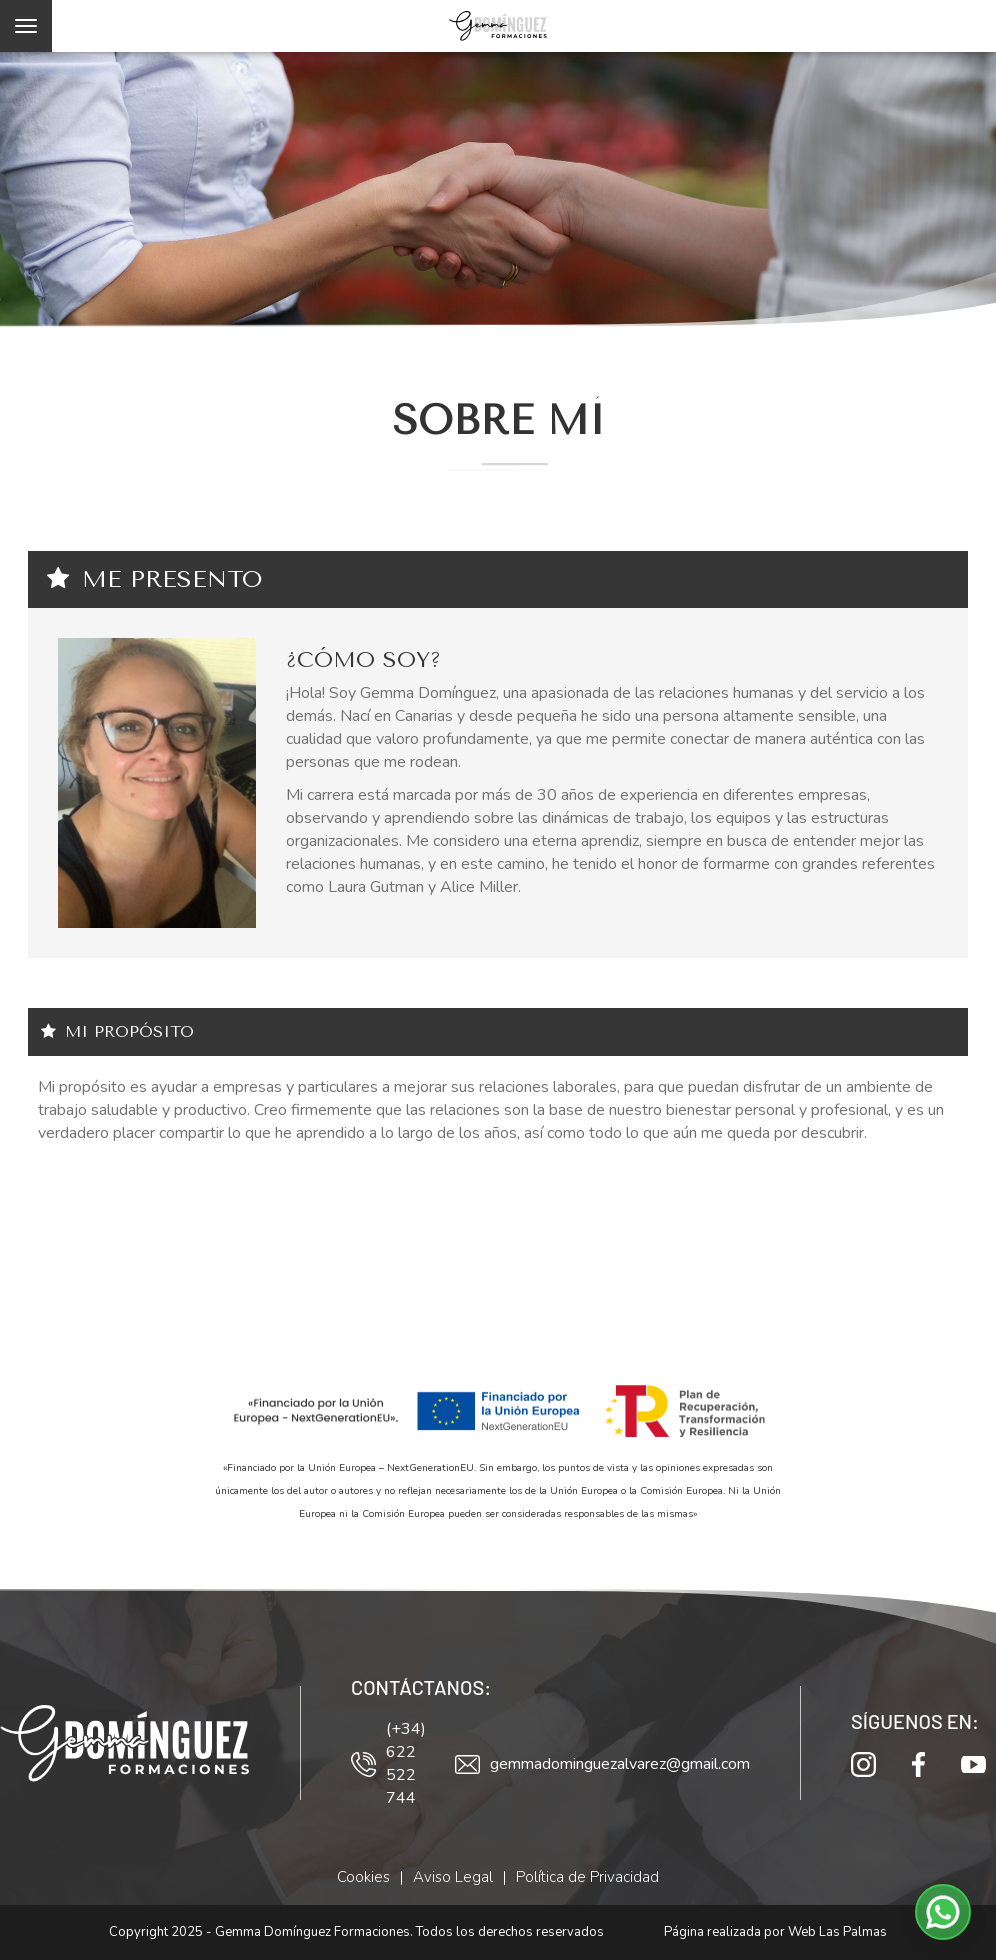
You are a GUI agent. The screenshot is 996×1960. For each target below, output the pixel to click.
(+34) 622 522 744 (388, 1763)
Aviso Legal (453, 1877)
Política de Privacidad (587, 1877)
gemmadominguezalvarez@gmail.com (602, 1764)
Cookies (363, 1877)
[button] (943, 1912)
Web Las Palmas (837, 1932)
